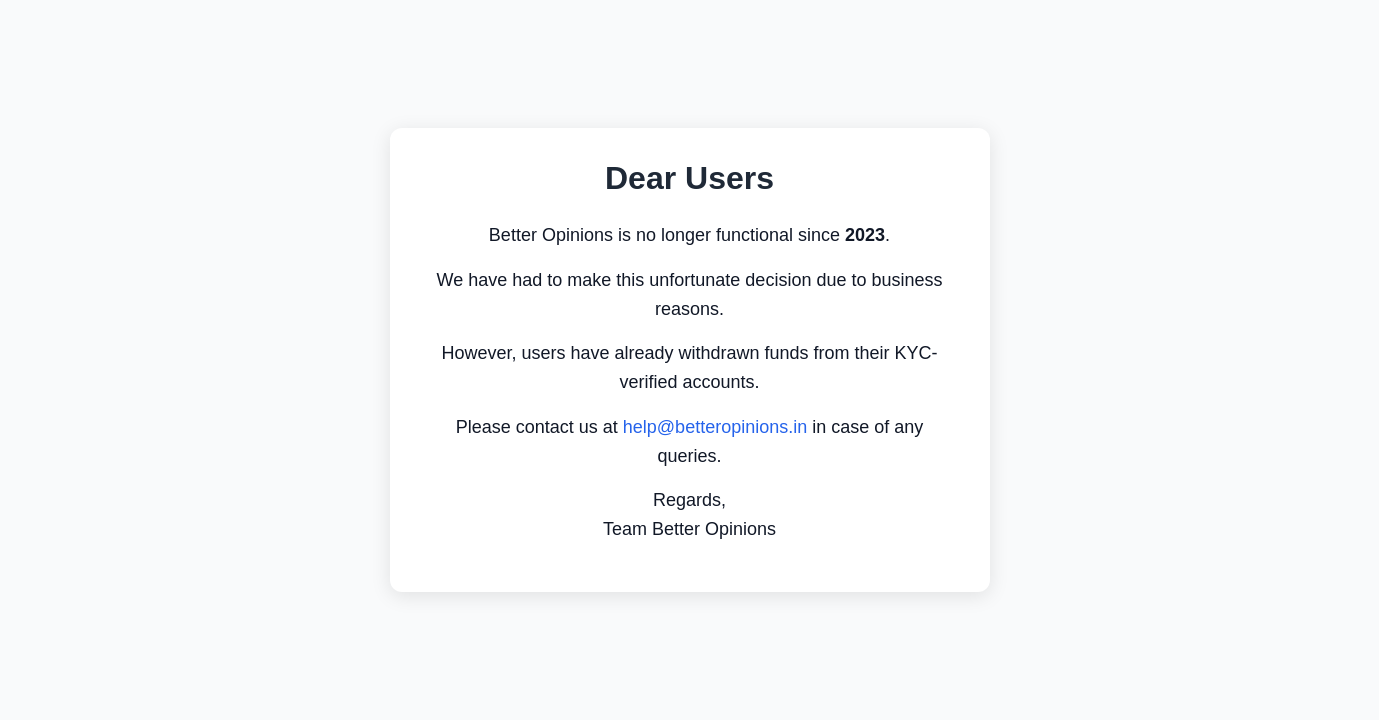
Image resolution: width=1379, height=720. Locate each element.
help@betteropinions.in (715, 427)
